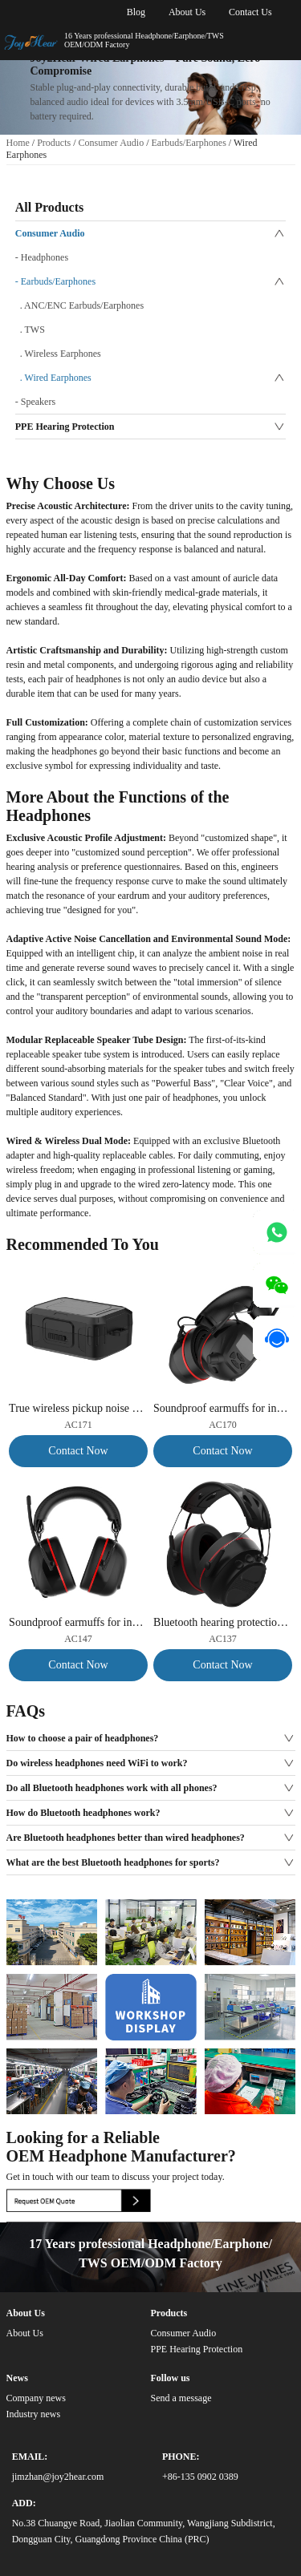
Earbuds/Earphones (189, 142)
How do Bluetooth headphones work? (83, 1812)
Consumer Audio (111, 142)
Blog (136, 12)
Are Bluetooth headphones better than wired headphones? (125, 1837)
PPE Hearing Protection (65, 426)
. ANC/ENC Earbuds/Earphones (79, 305)
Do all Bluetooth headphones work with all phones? (112, 1787)
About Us (187, 12)
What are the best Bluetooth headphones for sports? (113, 1862)
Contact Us (250, 12)
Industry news (33, 2414)
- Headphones (41, 257)
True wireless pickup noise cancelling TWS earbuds (78, 1408)
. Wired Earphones (53, 377)
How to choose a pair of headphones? (82, 1738)
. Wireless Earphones (58, 353)
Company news (36, 2398)
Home (18, 142)
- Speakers (35, 401)
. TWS (30, 329)
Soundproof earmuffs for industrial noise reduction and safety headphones (222, 1408)
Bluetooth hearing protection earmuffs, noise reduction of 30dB (222, 1622)
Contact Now (78, 1451)
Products (54, 142)
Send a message (180, 2398)
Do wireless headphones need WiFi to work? (97, 1763)
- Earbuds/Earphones (55, 281)
